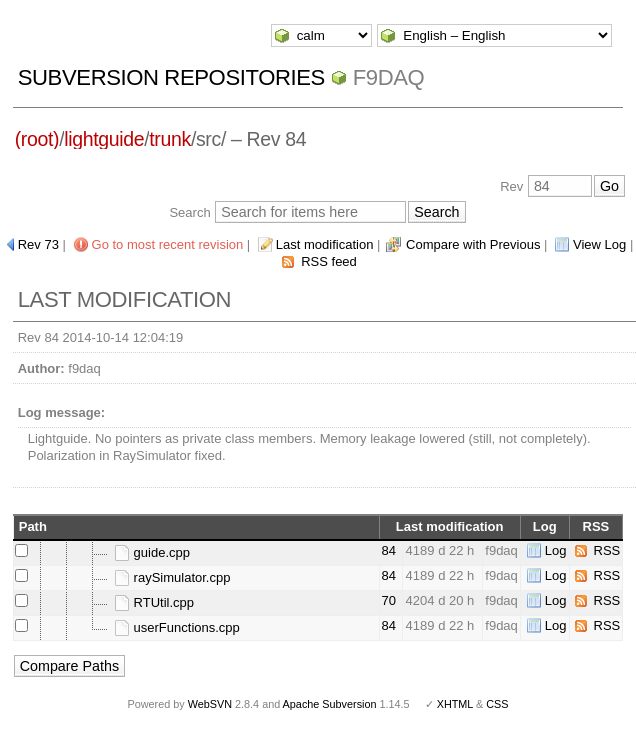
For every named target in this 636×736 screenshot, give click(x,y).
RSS (607, 550)
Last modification (325, 244)
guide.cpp (152, 552)
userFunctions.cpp (177, 627)
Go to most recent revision (168, 244)
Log (556, 550)
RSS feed (329, 261)
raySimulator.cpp (172, 577)
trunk (170, 139)
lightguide (104, 139)
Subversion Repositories (171, 77)
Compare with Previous (473, 244)
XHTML (455, 704)
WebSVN (210, 704)
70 (389, 600)
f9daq (389, 77)
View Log (599, 244)
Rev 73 (38, 244)
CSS (497, 704)
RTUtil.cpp (154, 602)
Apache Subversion (330, 704)
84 (389, 550)
